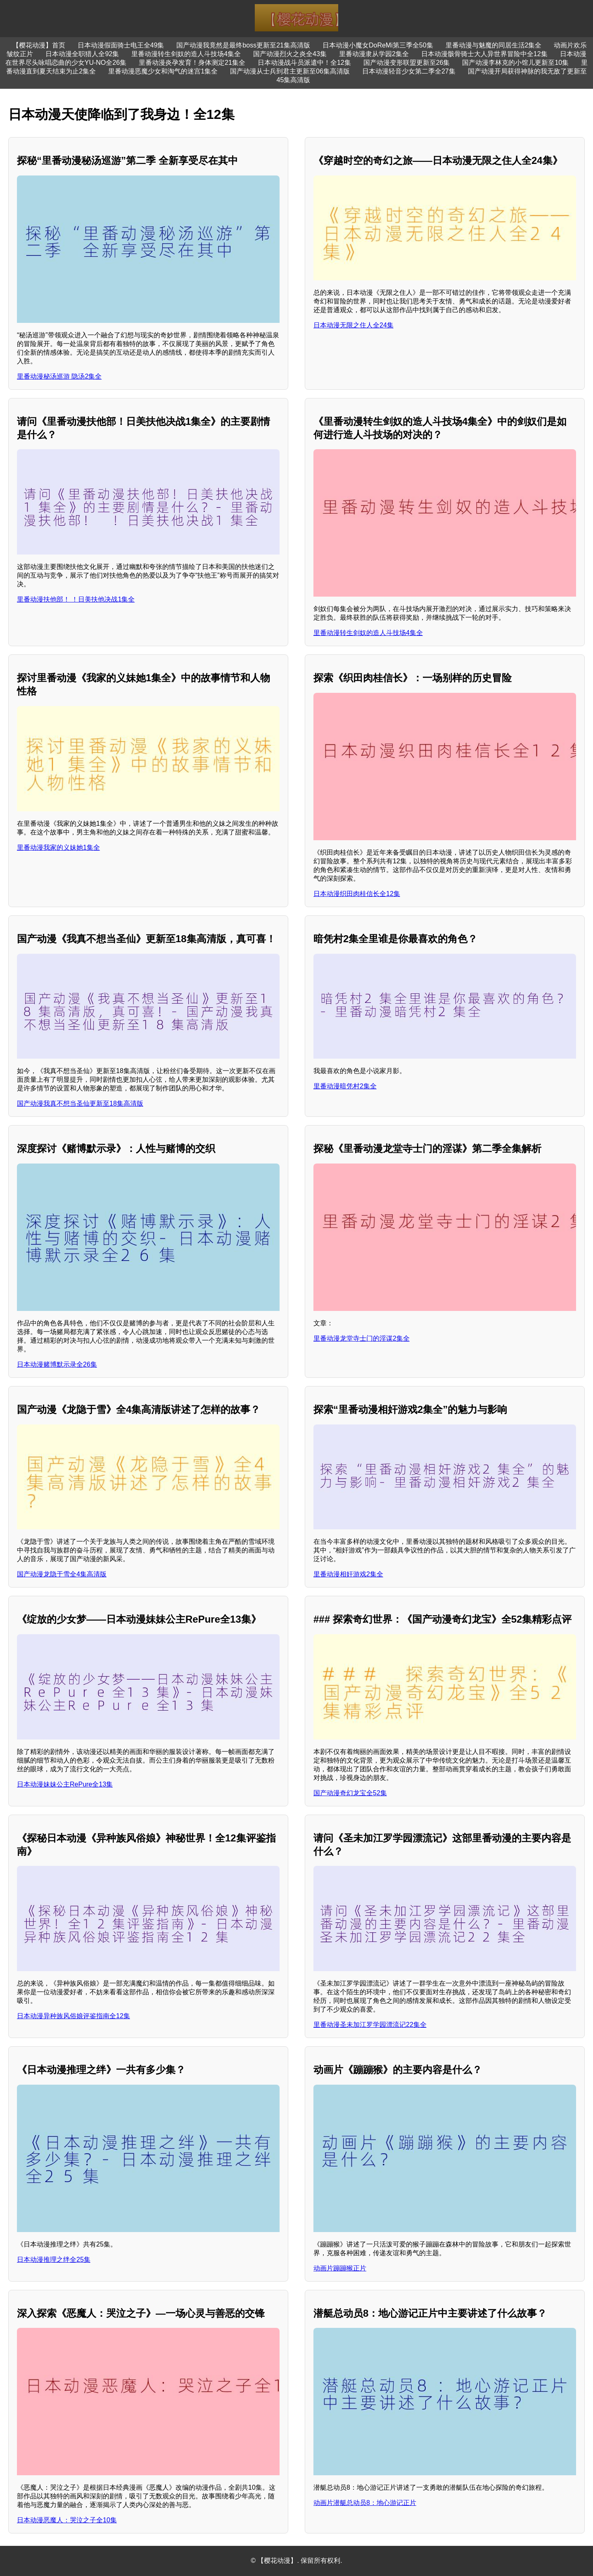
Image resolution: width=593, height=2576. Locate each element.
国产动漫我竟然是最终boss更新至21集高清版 (243, 45)
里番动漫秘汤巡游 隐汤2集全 (59, 376)
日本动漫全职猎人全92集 (82, 53)
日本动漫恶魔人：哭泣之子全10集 (67, 2520)
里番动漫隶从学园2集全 (374, 53)
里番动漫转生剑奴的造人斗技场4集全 (186, 53)
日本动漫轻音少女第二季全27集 (408, 71)
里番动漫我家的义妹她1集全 (58, 847)
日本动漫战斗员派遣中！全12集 (304, 62)
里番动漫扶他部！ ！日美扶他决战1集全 (76, 599)
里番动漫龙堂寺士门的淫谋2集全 (361, 1338)
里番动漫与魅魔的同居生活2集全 (494, 45)
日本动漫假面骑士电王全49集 (121, 45)
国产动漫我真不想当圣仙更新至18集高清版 (80, 1103)
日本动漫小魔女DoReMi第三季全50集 (378, 45)
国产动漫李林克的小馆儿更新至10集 (515, 62)
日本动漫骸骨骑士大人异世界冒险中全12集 (484, 53)
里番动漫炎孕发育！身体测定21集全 (192, 62)
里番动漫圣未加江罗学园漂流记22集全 (370, 2024)
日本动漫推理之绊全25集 (53, 2259)
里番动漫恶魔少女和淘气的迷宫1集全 (163, 71)
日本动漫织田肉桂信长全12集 (356, 893)
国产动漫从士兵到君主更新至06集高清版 (290, 71)
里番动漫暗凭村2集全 (345, 1086)
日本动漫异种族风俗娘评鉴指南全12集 (73, 2015)
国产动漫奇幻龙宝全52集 (350, 1792)
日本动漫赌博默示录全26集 (57, 1364)
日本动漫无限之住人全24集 (353, 325)
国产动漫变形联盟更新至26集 (406, 62)
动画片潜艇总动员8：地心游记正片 (364, 2502)
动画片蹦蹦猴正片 (339, 2268)
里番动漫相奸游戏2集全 (348, 1574)
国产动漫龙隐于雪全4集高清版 (62, 1574)
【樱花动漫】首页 (38, 45)
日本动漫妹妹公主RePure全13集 (65, 1784)
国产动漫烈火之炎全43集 (290, 53)
